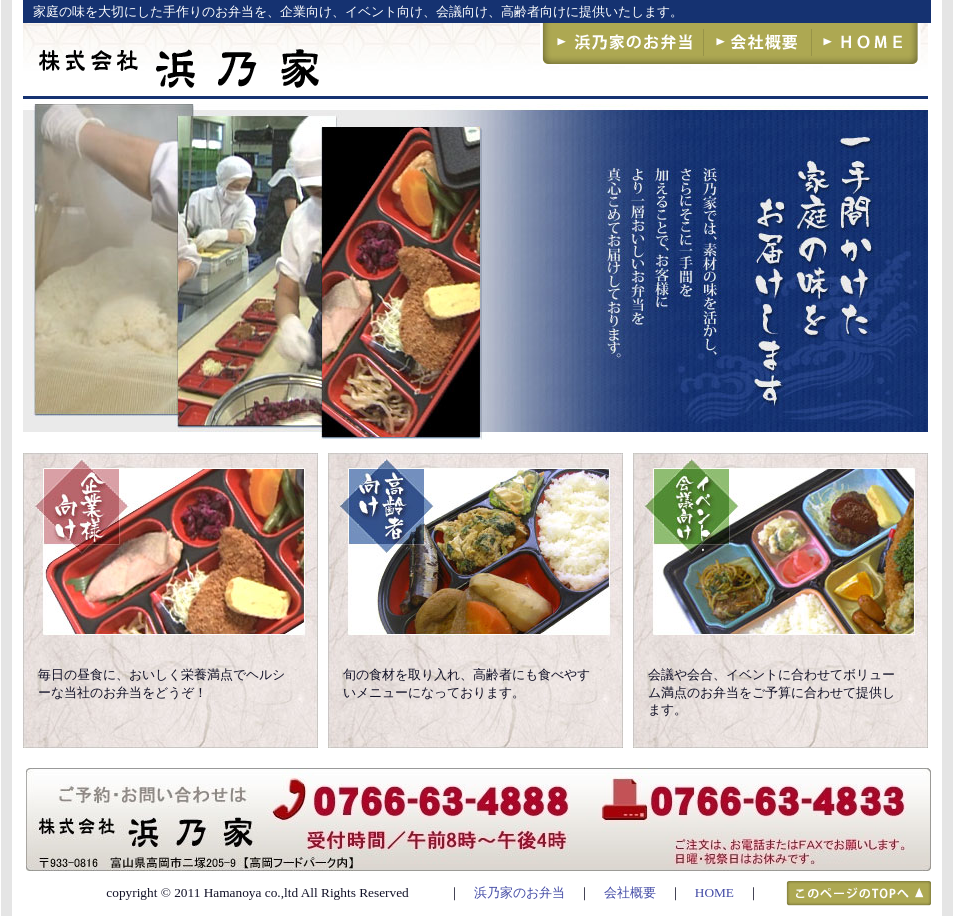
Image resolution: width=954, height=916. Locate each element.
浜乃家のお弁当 (519, 892)
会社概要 (630, 892)
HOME (714, 892)
